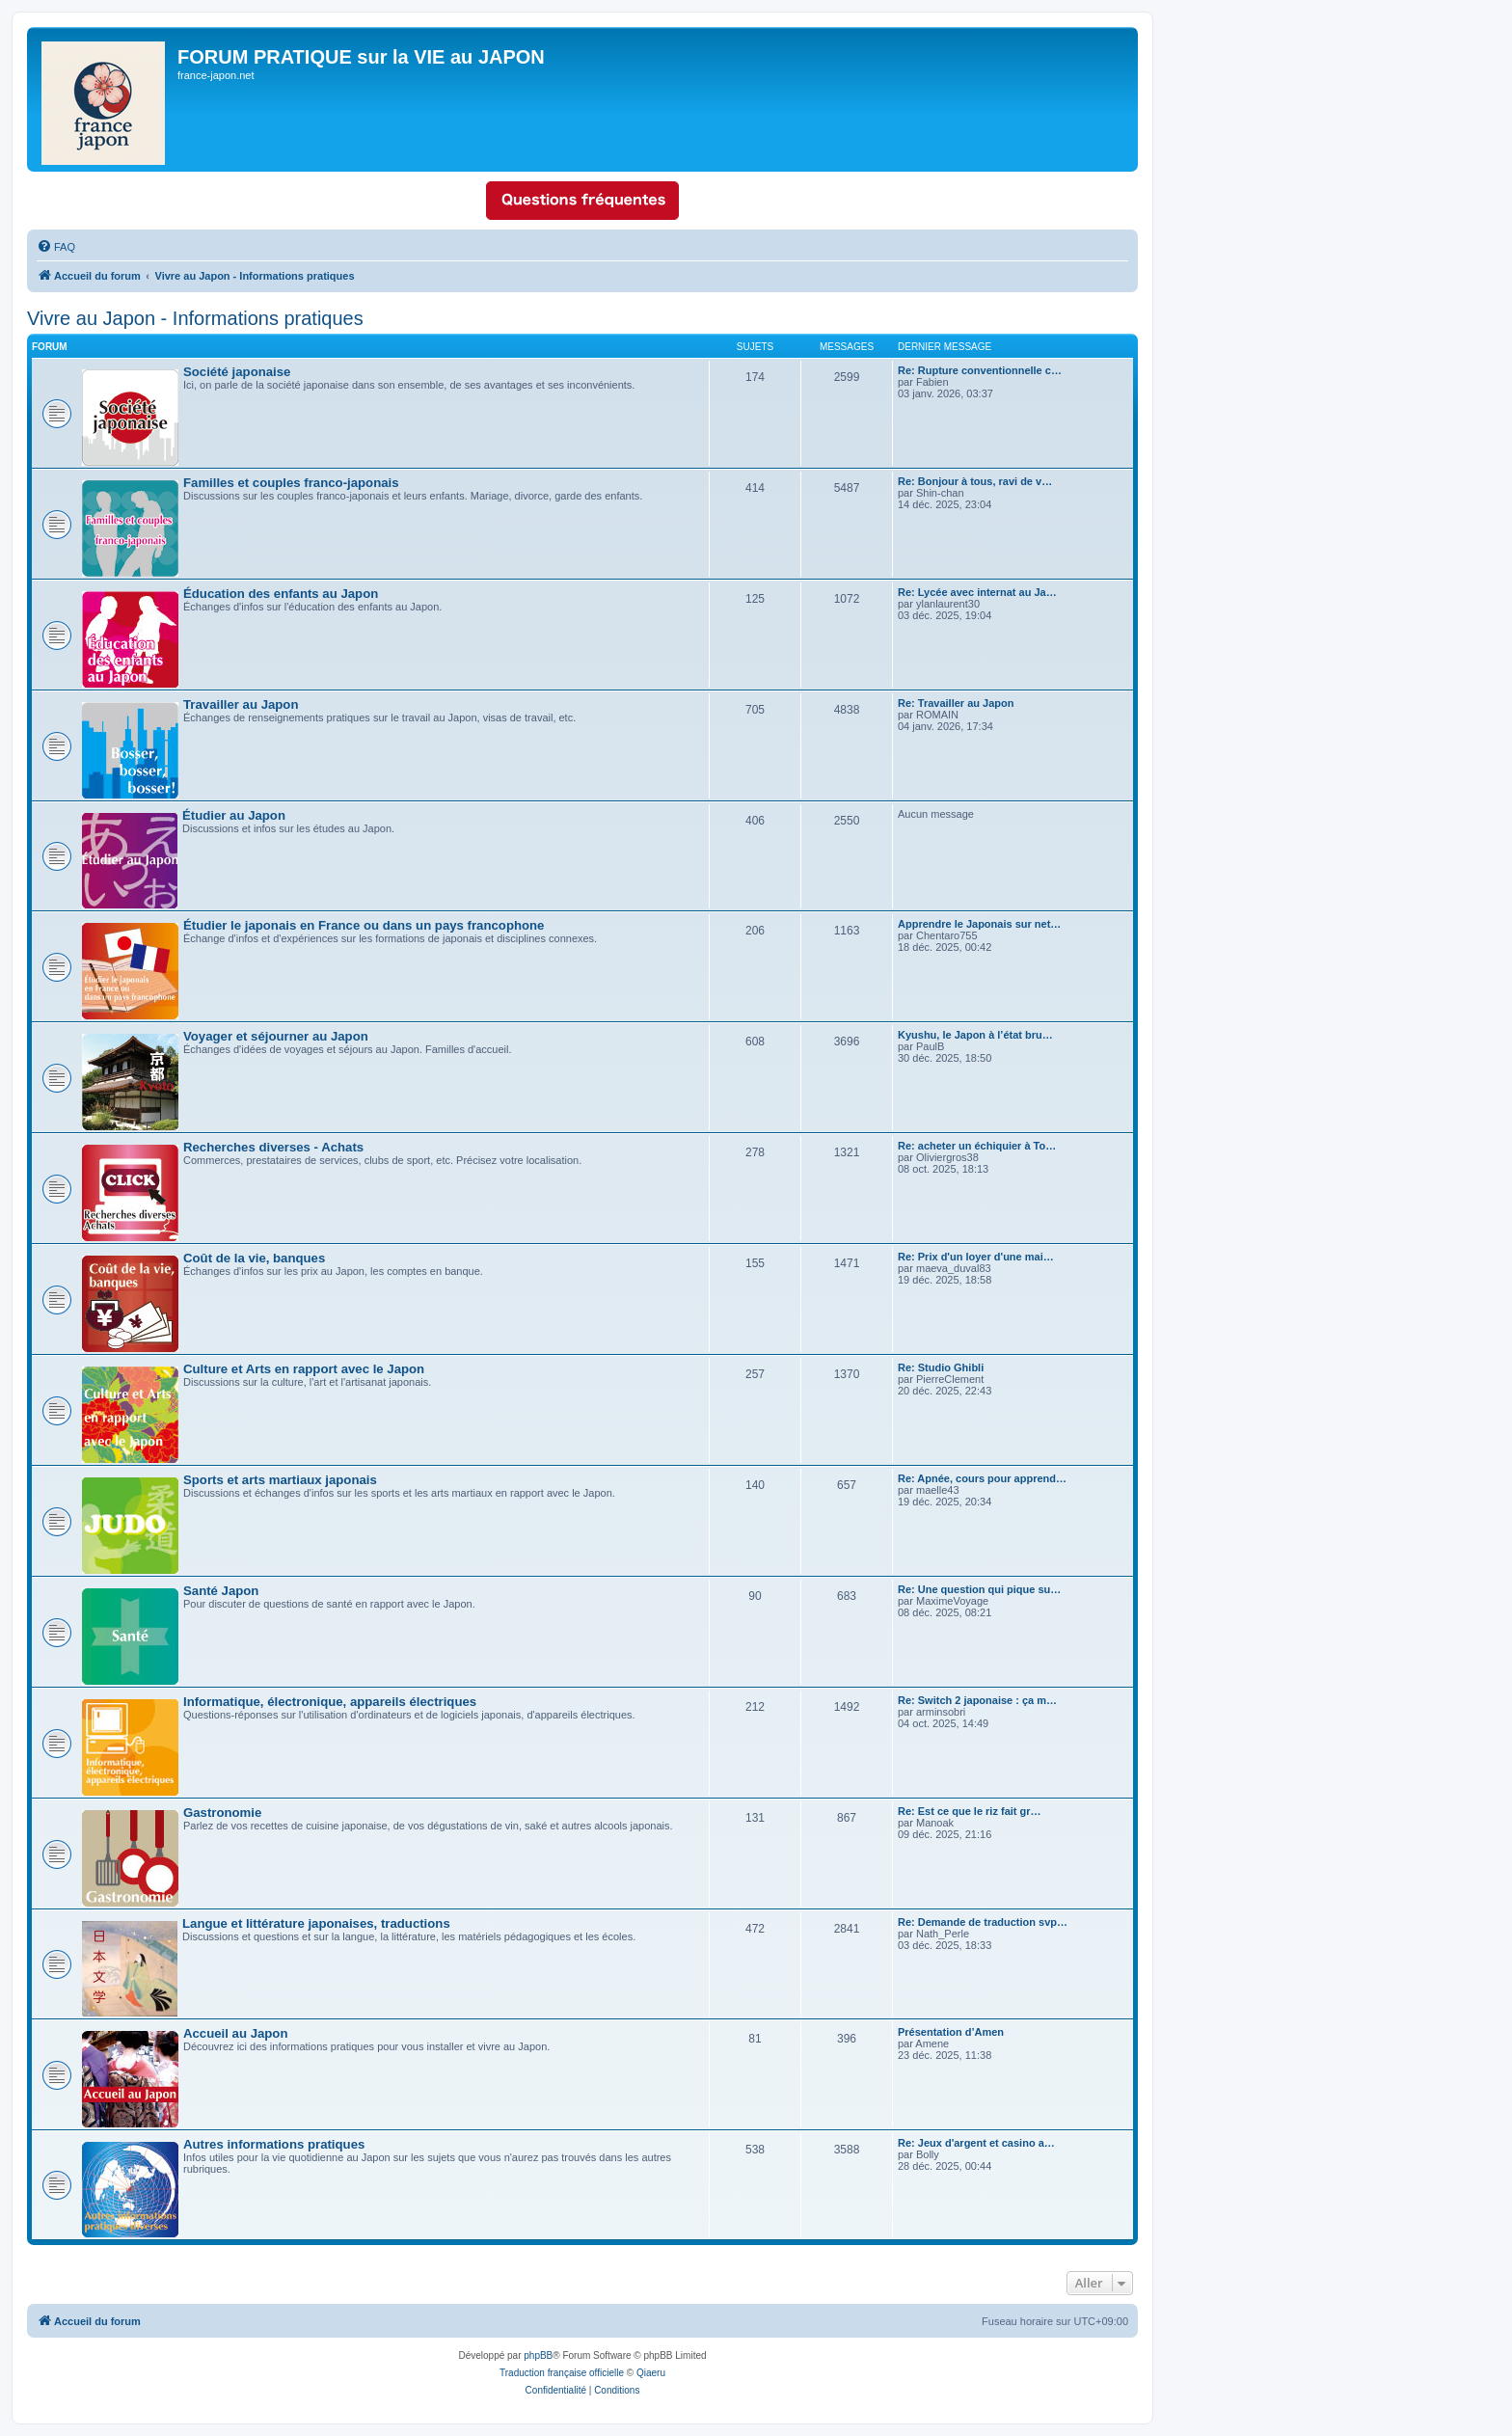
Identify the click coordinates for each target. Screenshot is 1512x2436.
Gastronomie (222, 1812)
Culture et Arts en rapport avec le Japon (303, 1369)
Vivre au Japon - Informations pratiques (195, 318)
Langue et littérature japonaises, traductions (316, 1923)
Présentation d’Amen (951, 2032)
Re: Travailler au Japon (955, 703)
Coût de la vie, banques (254, 1258)
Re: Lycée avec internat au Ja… (977, 592)
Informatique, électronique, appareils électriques (329, 1701)
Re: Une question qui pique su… (979, 1589)
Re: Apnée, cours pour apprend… (982, 1478)
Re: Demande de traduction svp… (982, 1922)
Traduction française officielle (562, 2373)
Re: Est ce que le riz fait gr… (969, 1811)
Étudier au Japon (233, 815)
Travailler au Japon (240, 704)
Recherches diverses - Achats (273, 1147)
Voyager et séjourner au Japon (275, 1036)
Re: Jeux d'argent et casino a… (976, 2143)
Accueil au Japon (235, 2033)
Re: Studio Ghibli (941, 1367)
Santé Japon (220, 1590)
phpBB (538, 2355)
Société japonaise (236, 372)
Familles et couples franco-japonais (291, 482)
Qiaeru (650, 2373)
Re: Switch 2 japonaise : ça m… (977, 1700)
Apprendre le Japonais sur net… (979, 924)
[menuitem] (56, 246)
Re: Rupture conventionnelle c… (980, 370)
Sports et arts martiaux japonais (280, 1480)
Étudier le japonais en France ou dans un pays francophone (363, 925)
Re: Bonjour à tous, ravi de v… (975, 481)
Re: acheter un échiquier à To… (977, 1145)
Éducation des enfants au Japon (280, 593)
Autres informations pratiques (273, 2144)
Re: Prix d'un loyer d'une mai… (976, 1256)
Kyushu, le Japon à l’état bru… (975, 1035)
